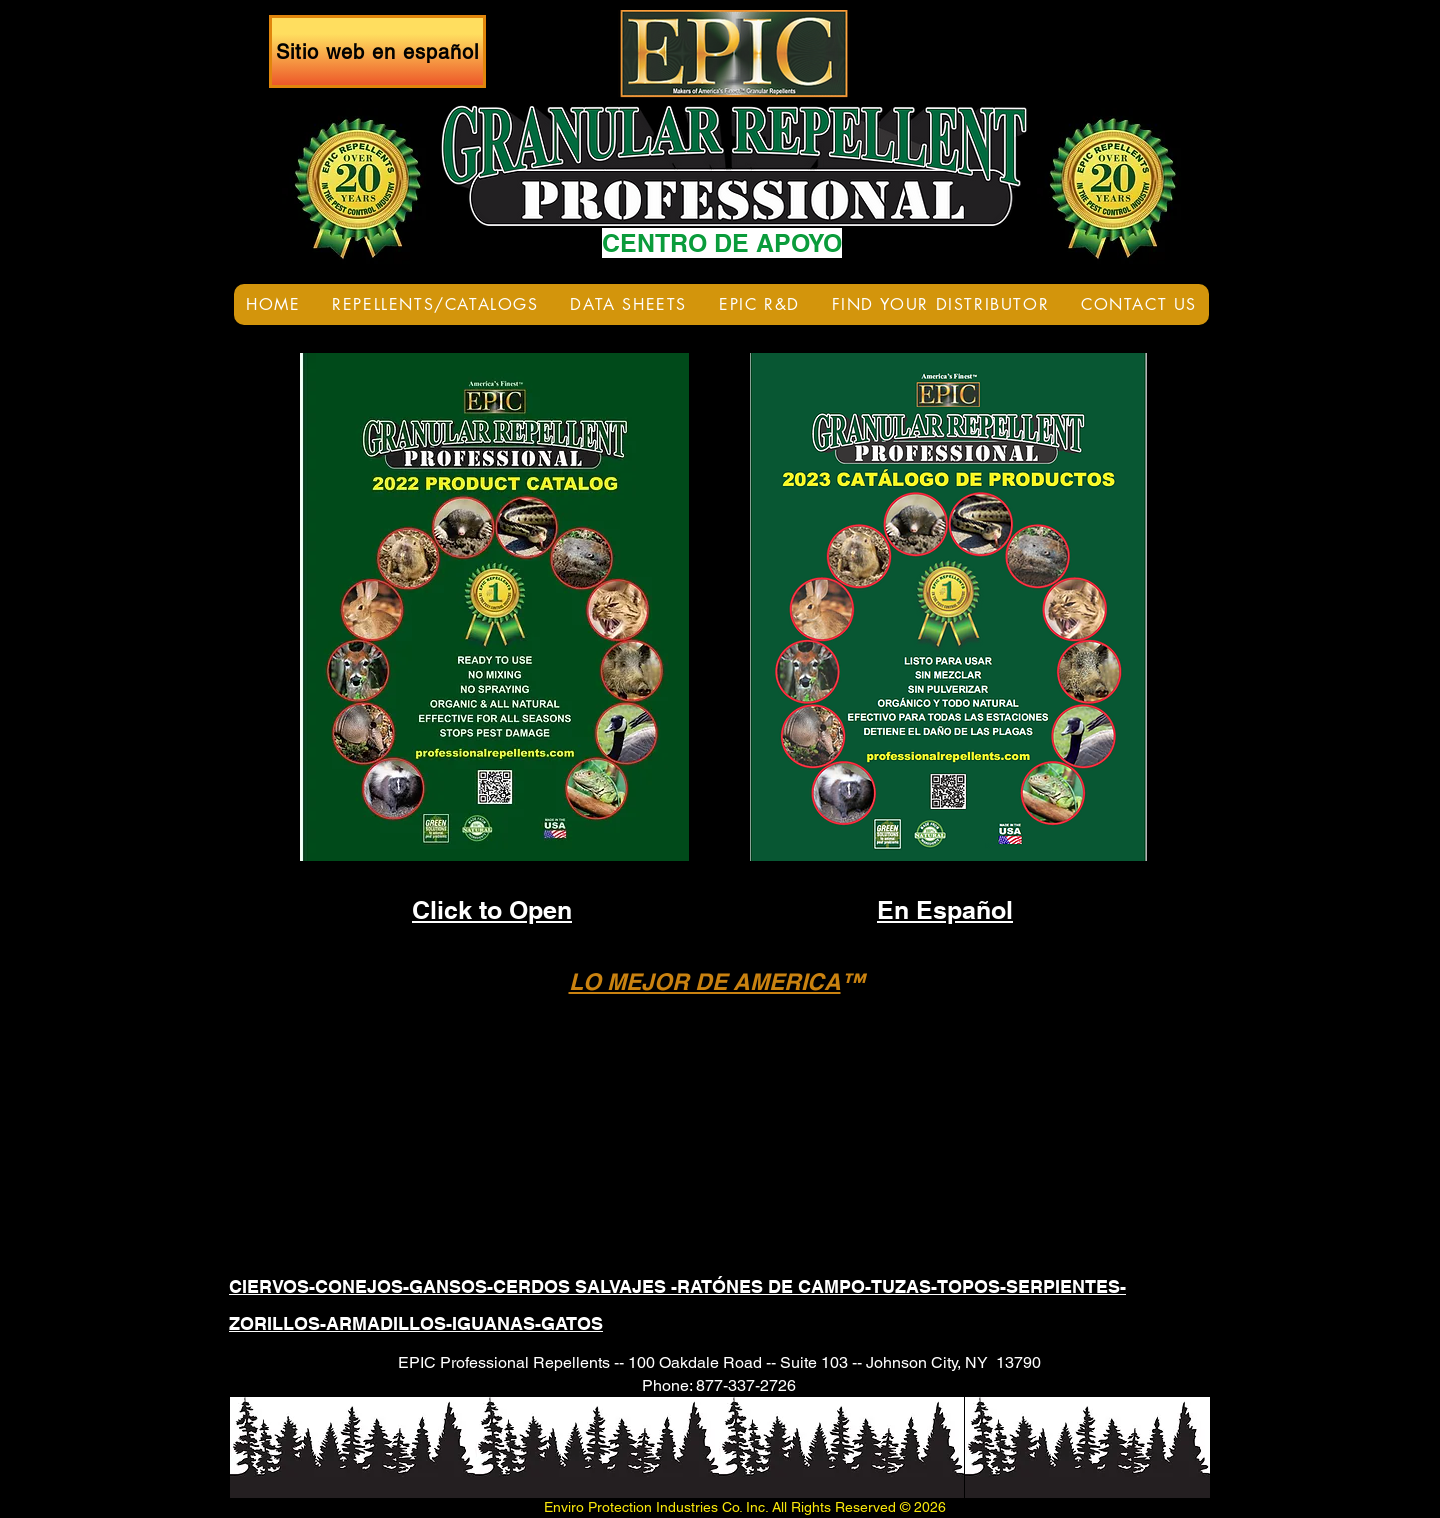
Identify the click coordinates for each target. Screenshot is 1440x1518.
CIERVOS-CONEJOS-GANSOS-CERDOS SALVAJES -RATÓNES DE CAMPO (547, 1286)
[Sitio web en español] (377, 51)
